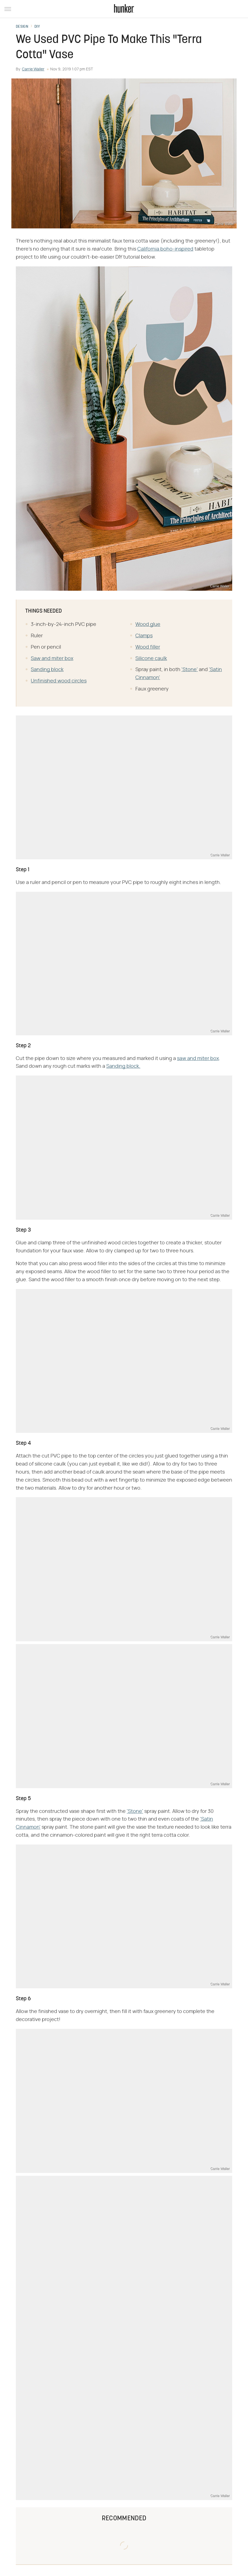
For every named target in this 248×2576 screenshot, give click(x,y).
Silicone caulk (151, 658)
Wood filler (147, 647)
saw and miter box (198, 1058)
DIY (37, 27)
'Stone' (189, 669)
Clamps (144, 635)
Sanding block (47, 669)
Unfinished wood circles (59, 681)
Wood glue (147, 624)
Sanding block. (123, 1066)
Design (22, 27)
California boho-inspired (165, 249)
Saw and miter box (52, 658)
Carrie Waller (33, 69)
